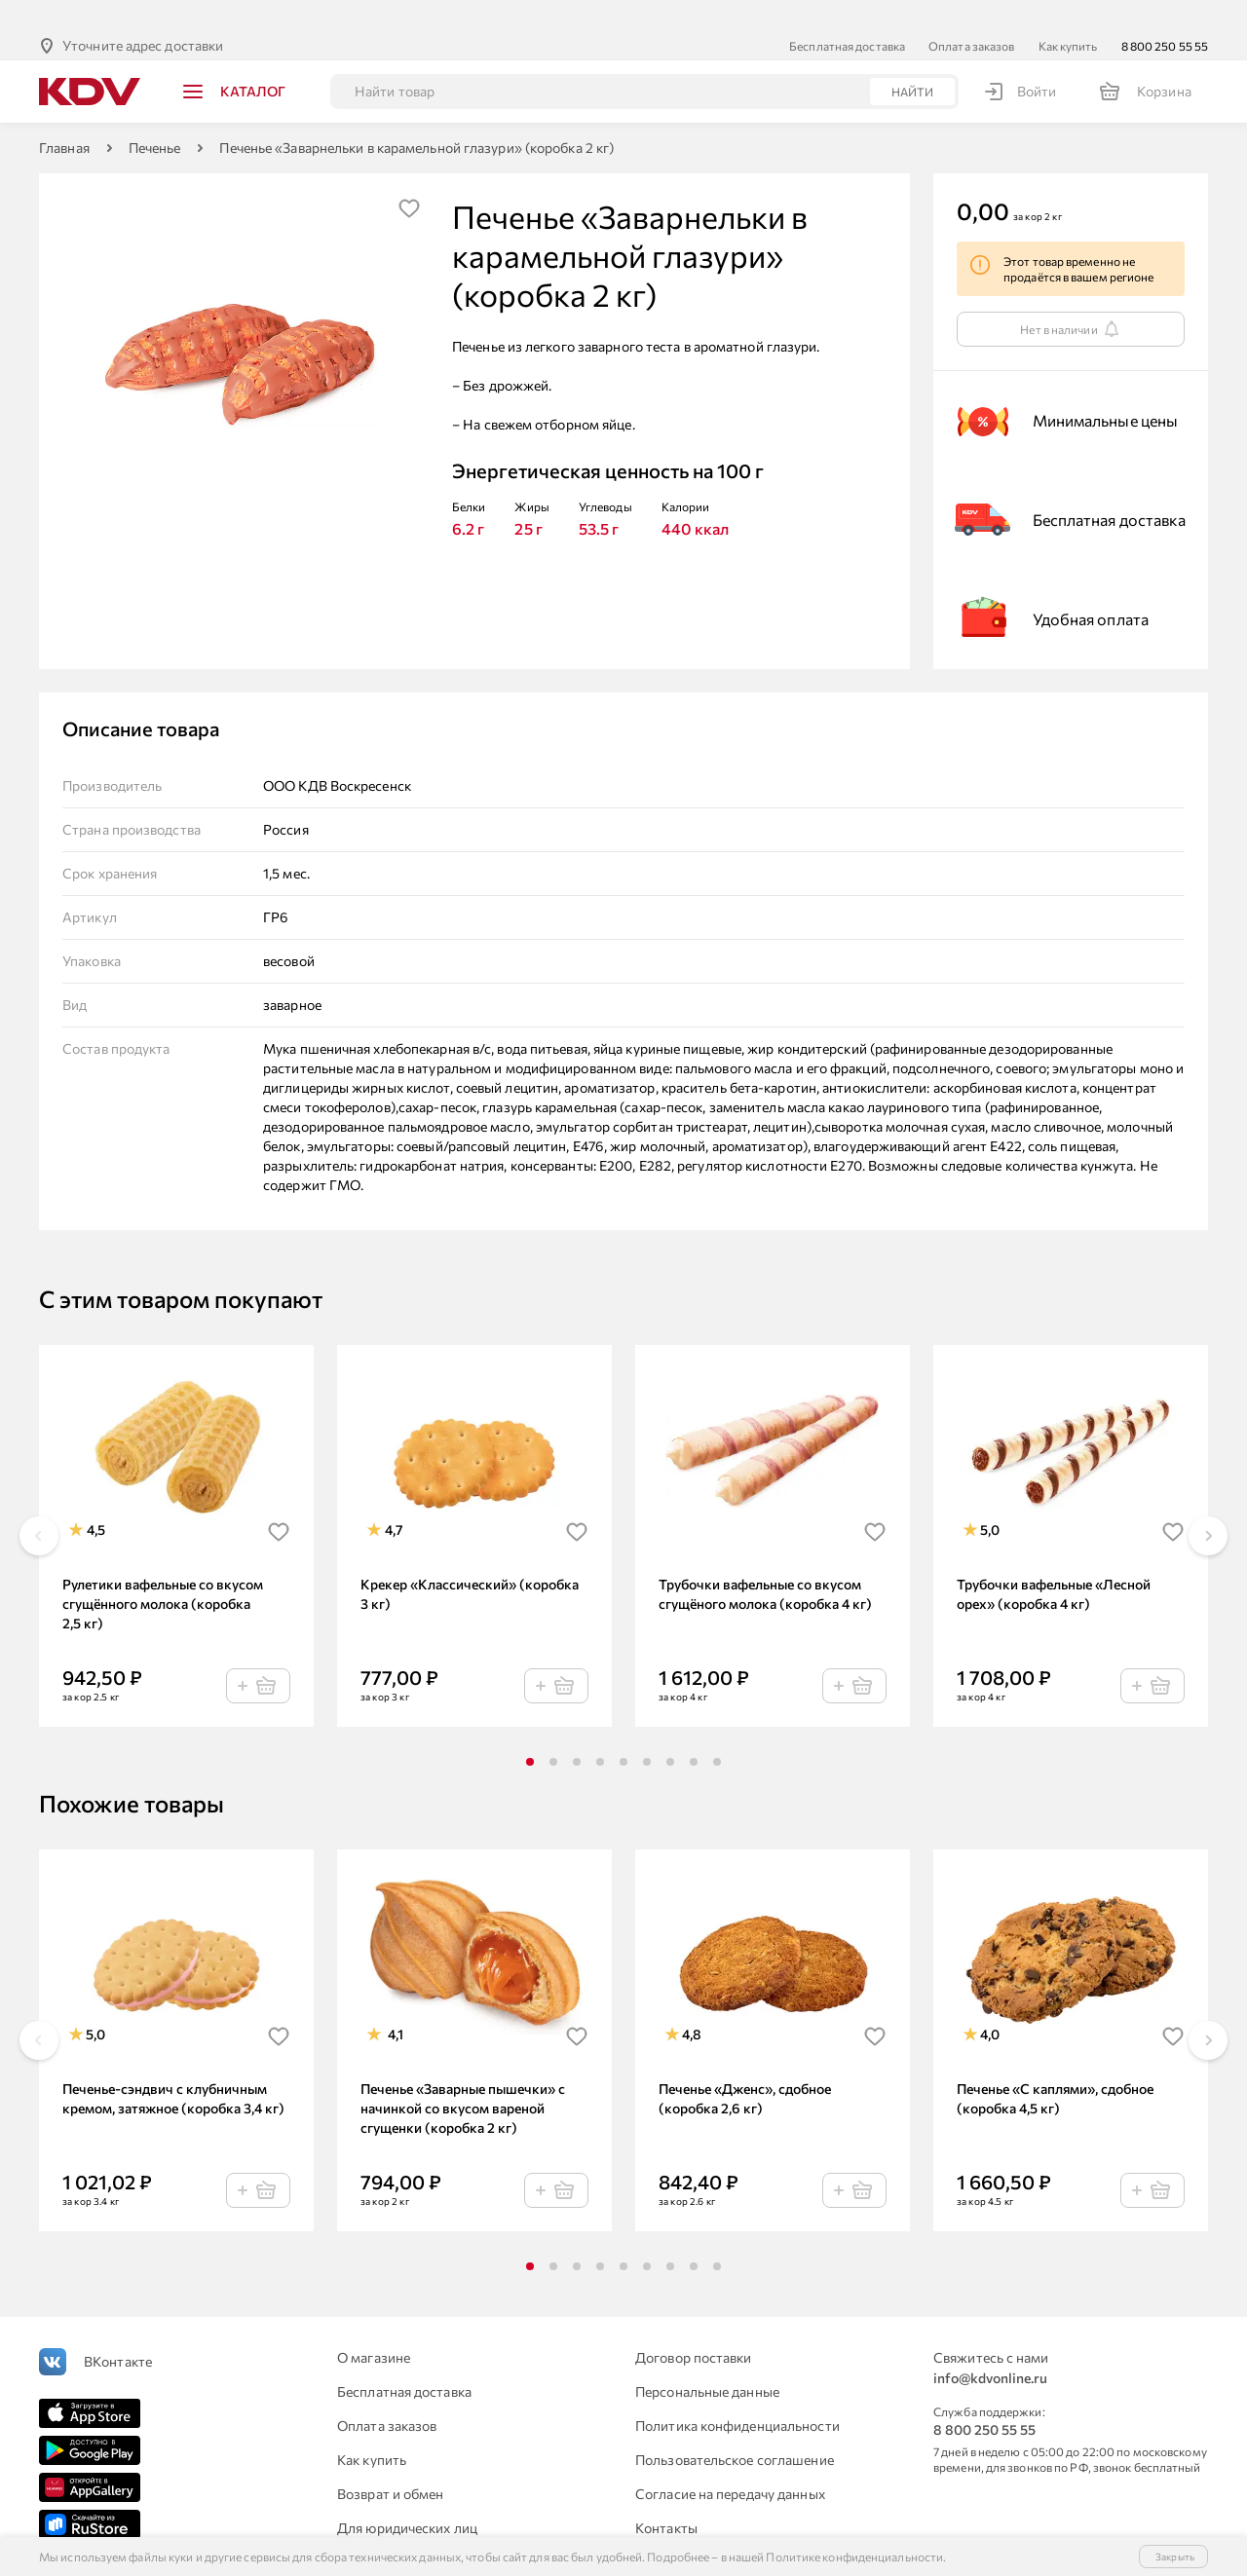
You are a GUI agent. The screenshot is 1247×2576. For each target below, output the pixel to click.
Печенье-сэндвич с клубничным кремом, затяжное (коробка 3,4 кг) (173, 2067)
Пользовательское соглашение (734, 2428)
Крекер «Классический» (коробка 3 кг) (469, 1563)
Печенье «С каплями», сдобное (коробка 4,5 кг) (1055, 2067)
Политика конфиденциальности (737, 2394)
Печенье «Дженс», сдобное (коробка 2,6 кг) (745, 2067)
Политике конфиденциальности (854, 2556)
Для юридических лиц (407, 2496)
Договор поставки (693, 2326)
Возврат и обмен (390, 2462)
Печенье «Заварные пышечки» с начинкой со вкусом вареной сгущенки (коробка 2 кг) (462, 2077)
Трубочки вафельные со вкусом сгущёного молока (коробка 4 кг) (765, 1563)
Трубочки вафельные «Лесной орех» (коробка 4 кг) (1054, 1563)
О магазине (373, 2326)
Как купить (1068, 14)
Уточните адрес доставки (142, 14)
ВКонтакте (118, 2330)
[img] (409, 177)
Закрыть (1174, 2556)
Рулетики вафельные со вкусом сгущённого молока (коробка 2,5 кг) (162, 1572)
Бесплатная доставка (847, 14)
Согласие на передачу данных (730, 2462)
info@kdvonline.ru (990, 2346)
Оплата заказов (971, 14)
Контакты (666, 2496)
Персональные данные (707, 2360)
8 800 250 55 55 (1165, 14)
